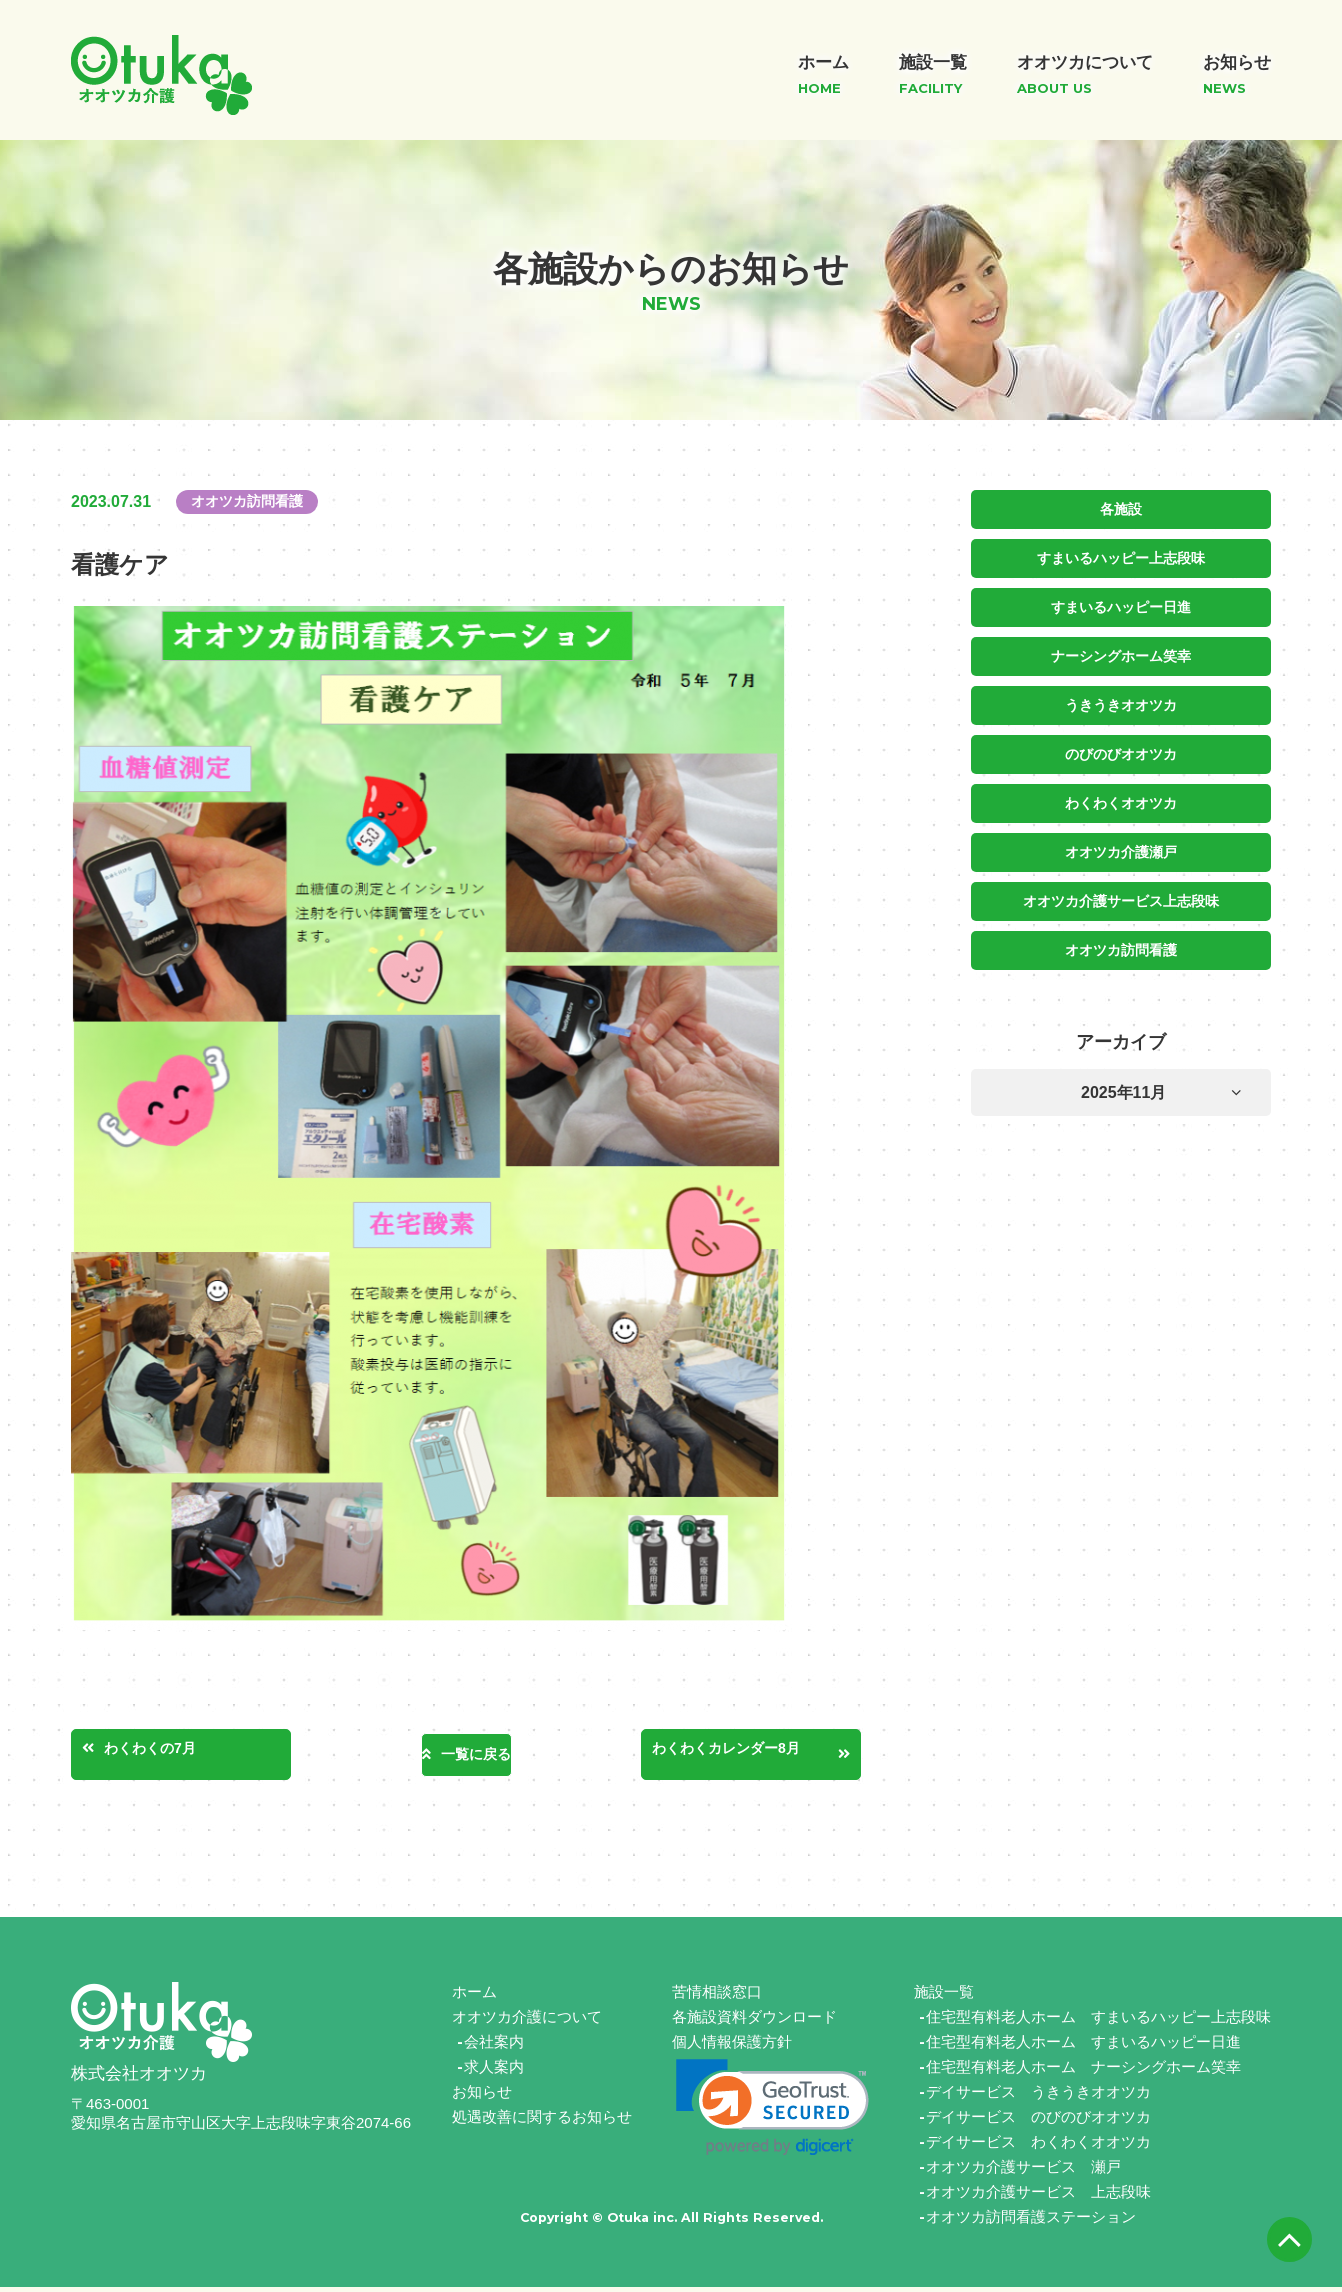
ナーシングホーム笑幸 (1121, 653)
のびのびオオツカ (1121, 749)
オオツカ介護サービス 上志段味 (1038, 2196)
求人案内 (494, 2071)
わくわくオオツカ (1121, 797)
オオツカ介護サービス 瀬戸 (1023, 2171)
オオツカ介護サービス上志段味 (1121, 893)
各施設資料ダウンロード (754, 2021)
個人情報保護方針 (732, 2046)
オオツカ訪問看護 (1121, 941)
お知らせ (482, 2096)
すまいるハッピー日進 (1121, 605)
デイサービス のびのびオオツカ (1038, 2121)
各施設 (1121, 509)
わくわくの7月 (178, 1752)
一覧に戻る (476, 1755)
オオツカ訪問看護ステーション (1031, 2221)
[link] (772, 2112)
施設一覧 (944, 1996)
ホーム (474, 1996)
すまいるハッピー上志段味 (1121, 557)
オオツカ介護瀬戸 (1121, 845)
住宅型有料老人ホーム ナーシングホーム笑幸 (1083, 2071)
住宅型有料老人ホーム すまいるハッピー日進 (1083, 2046)
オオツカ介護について (527, 2021)
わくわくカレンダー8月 (752, 1752)
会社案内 (494, 2046)
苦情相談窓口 (717, 1996)
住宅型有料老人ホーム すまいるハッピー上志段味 (1098, 2021)
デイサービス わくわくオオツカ (1038, 2146)
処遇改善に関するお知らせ (542, 2121)
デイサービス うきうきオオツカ (1038, 2096)
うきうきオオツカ (1121, 701)
